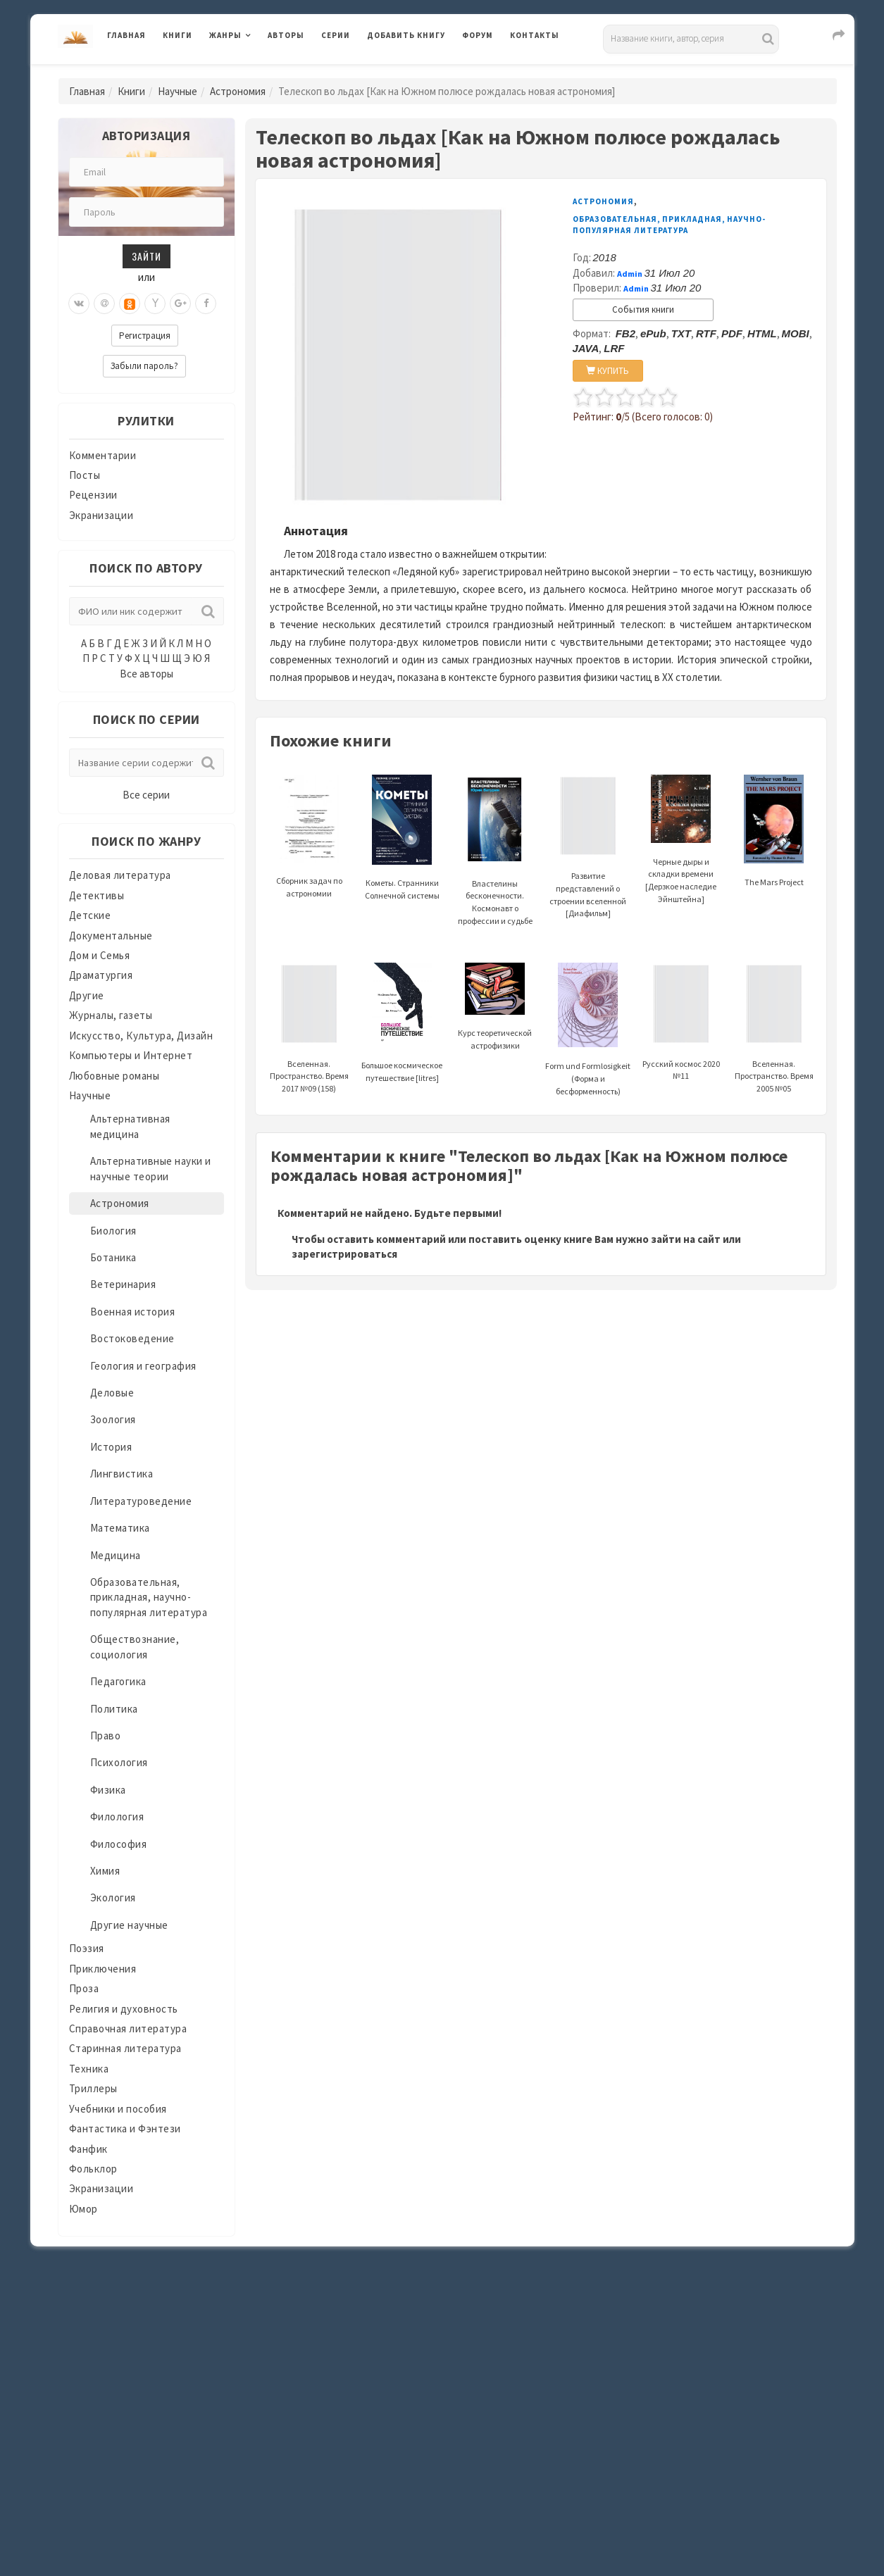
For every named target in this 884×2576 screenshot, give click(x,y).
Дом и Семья (99, 955)
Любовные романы (114, 1075)
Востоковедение (132, 1338)
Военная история (132, 1311)
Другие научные (129, 1925)
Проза (84, 1988)
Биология (113, 1230)
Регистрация (144, 336)
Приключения (103, 1968)
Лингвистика (122, 1473)
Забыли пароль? (144, 366)
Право (105, 1735)
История (111, 1446)
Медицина (115, 1555)
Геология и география (143, 1366)
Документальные (111, 935)
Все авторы (146, 673)
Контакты (534, 35)
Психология (119, 1762)
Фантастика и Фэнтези (125, 2128)
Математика (120, 1527)
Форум (477, 35)
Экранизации (101, 515)
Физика (108, 1789)
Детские (90, 915)
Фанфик (88, 2149)
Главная (126, 35)
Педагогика (118, 1681)
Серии (335, 35)
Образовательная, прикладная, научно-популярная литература (149, 1597)
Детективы (97, 895)
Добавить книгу (406, 35)
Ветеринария (123, 1284)
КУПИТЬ (607, 371)
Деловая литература (120, 875)
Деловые (112, 1392)
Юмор (83, 2208)
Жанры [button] (225, 35)
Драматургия (101, 975)
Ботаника (113, 1257)
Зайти (146, 256)
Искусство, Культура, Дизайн (141, 1035)
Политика (114, 1708)
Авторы (286, 35)
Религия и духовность (123, 2008)
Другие (86, 995)
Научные (177, 91)
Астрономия (238, 91)
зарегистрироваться (344, 1254)
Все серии (146, 794)
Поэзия (86, 1948)
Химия (105, 1870)
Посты (85, 475)
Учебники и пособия (118, 2108)
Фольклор (93, 2168)
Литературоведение (141, 1501)
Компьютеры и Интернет (131, 1055)
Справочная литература (128, 2028)
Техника (89, 2068)
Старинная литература (125, 2048)
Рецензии (93, 494)
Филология (117, 1816)
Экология (113, 1897)
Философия (118, 1844)
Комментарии (103, 455)
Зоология (113, 1419)
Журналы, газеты (111, 1015)
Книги (177, 35)
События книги (643, 309)
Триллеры (93, 2088)
